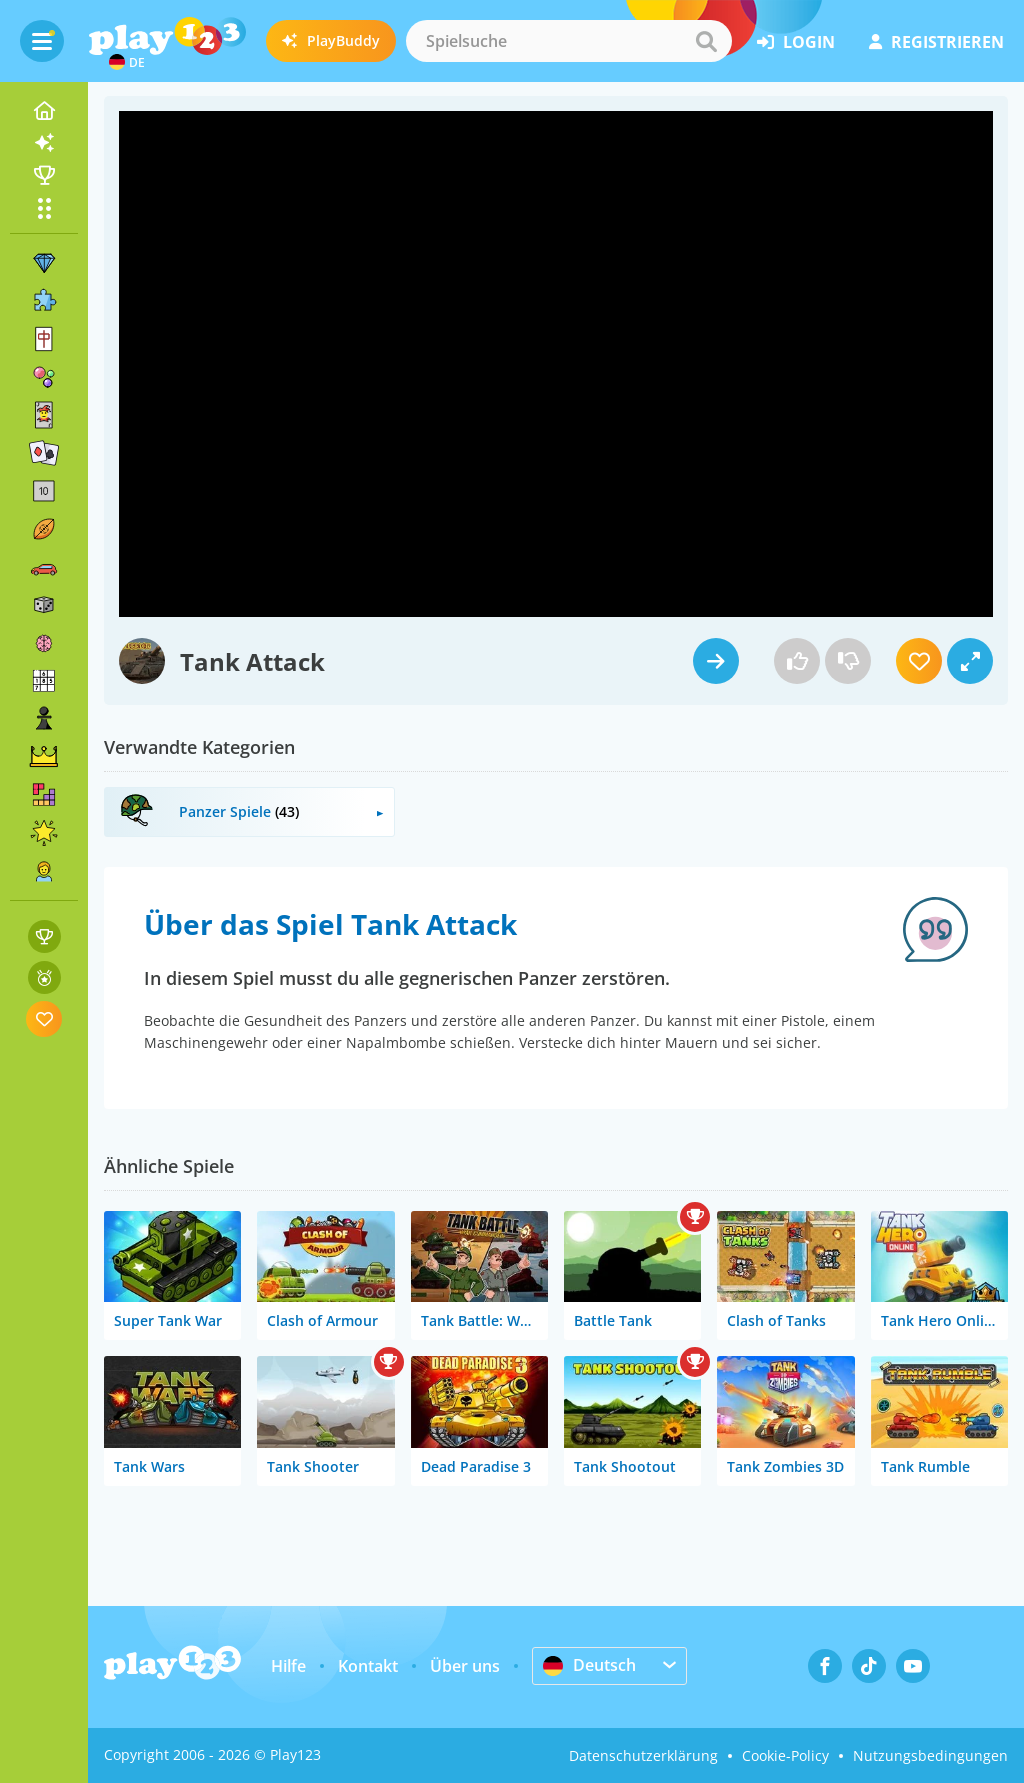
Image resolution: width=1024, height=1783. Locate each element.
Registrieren (936, 42)
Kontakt (368, 1666)
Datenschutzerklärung (643, 1755)
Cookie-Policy (785, 1755)
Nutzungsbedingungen (930, 1755)
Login (796, 42)
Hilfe (288, 1666)
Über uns (465, 1666)
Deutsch (589, 1665)
